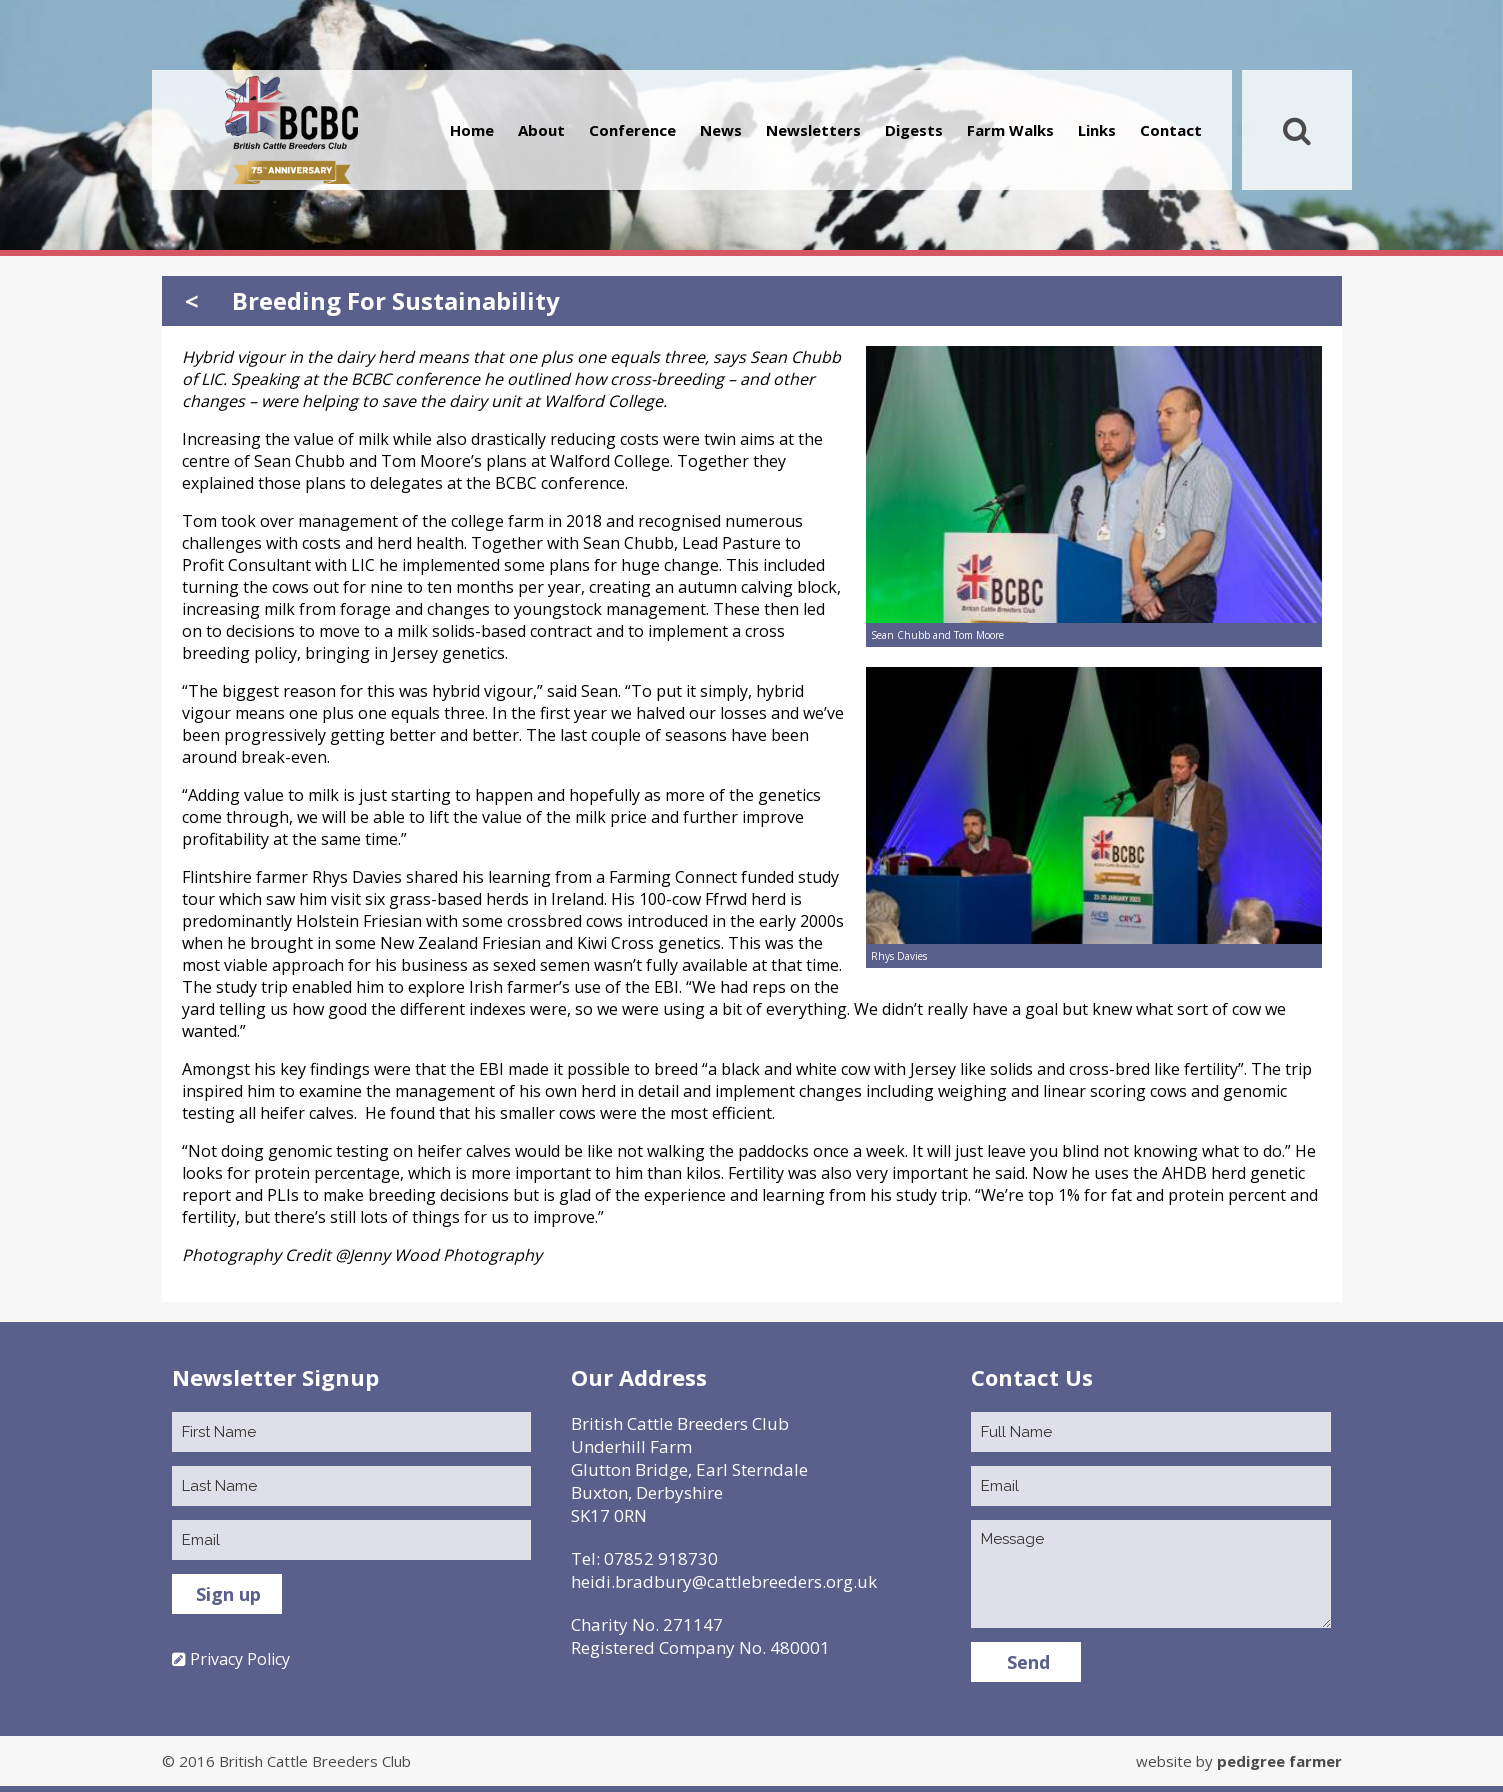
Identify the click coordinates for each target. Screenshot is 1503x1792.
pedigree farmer (1279, 1761)
